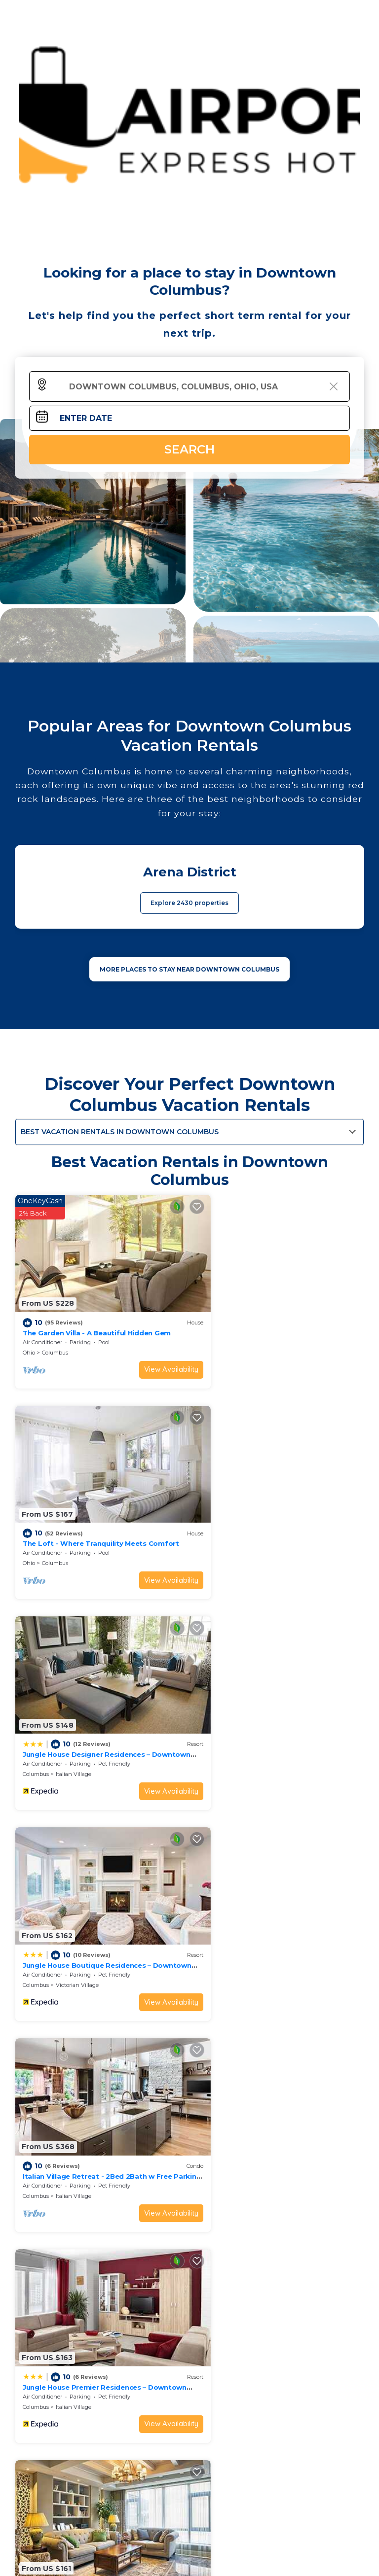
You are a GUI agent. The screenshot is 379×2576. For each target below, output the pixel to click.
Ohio (29, 1336)
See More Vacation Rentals (189, 1991)
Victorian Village (254, 1532)
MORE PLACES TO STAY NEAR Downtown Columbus (189, 969)
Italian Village (73, 1532)
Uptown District (76, 1922)
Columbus (55, 1336)
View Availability (145, 1353)
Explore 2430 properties (189, 902)
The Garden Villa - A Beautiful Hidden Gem (97, 1317)
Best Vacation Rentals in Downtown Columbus (120, 1131)
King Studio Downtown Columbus (82, 1903)
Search (189, 449)
